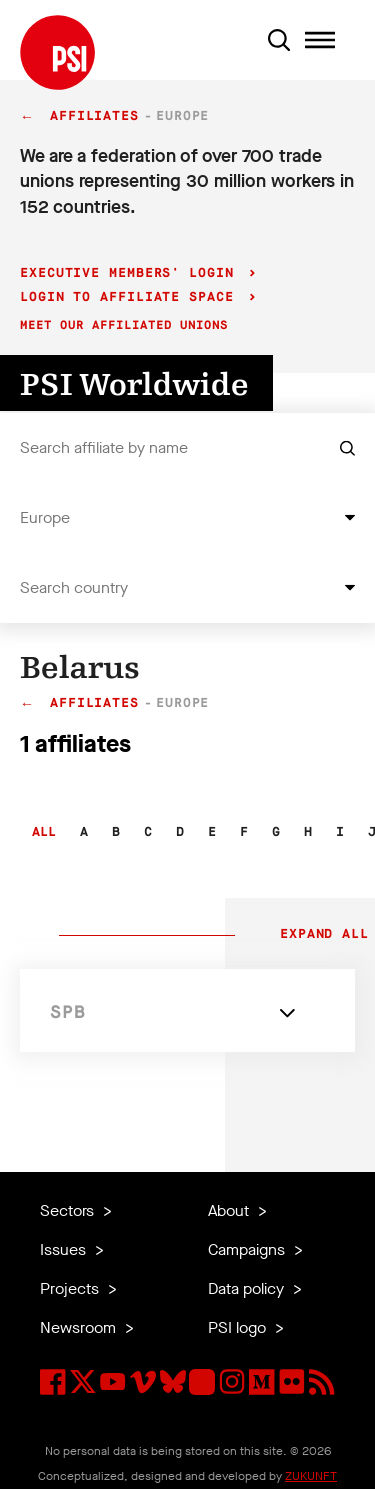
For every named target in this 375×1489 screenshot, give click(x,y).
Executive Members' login (131, 273)
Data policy (248, 1288)
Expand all (320, 935)
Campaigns (248, 1249)
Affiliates (94, 116)
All (44, 832)
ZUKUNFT (311, 1476)
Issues (65, 1249)
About (230, 1210)
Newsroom (80, 1327)
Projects (71, 1288)
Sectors (69, 1210)
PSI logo (239, 1327)
